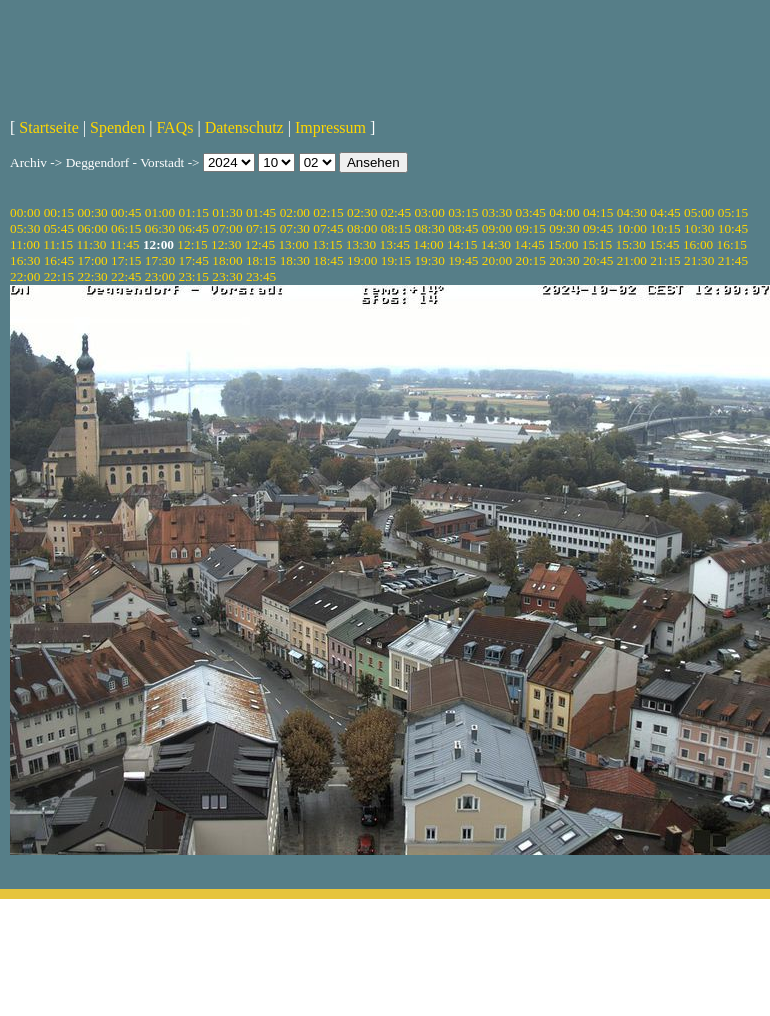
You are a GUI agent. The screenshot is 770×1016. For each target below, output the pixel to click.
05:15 (733, 212)
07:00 (227, 228)
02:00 (295, 212)
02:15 (328, 212)
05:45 (59, 228)
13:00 (293, 244)
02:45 (396, 212)
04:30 (632, 212)
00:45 (126, 212)
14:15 (462, 244)
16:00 (698, 244)
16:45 (59, 260)
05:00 (699, 212)
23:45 (261, 276)
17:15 (126, 260)
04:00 (564, 212)
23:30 (227, 276)
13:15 (327, 244)
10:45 (733, 228)
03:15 (463, 212)
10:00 (632, 228)
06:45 (194, 228)
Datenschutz (244, 127)
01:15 (194, 212)
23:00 (160, 276)
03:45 (531, 212)
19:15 (396, 260)
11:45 (125, 244)
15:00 (563, 244)
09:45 (598, 228)
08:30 (429, 228)
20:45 (598, 260)
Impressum (330, 127)
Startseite (49, 127)
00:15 (59, 212)
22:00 (25, 276)
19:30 (429, 260)
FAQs (174, 127)
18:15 (261, 260)
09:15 (531, 228)
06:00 (92, 228)
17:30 (160, 260)
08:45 (463, 228)
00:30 (92, 212)
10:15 (665, 228)
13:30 (361, 244)
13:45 (395, 244)
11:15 (58, 244)
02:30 (362, 212)
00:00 (25, 212)
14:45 (529, 244)
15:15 (597, 244)
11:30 (91, 244)
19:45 (463, 260)
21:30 (699, 260)
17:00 (92, 260)
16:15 (732, 244)
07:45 (328, 228)
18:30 (295, 260)
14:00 (428, 244)
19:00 (362, 260)
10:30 (699, 228)
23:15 (194, 276)
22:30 (92, 276)
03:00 (429, 212)
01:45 (261, 212)
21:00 (632, 260)
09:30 (564, 228)
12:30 (226, 244)
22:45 (126, 276)
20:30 (564, 260)
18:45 (328, 260)
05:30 (25, 228)
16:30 (25, 260)
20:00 (497, 260)
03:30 (497, 212)
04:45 (665, 212)
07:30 (295, 228)
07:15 (261, 228)
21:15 (665, 260)
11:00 (25, 244)
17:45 (194, 260)
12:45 (260, 244)
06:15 (126, 228)
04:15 (598, 212)
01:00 (160, 212)
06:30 (160, 228)
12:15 (192, 244)
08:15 (396, 228)
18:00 (227, 260)
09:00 (497, 228)
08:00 (362, 228)
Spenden (117, 127)
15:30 (630, 244)
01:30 (227, 212)
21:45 (733, 260)
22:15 (59, 276)
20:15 (531, 260)
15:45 (664, 244)
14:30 (496, 244)
